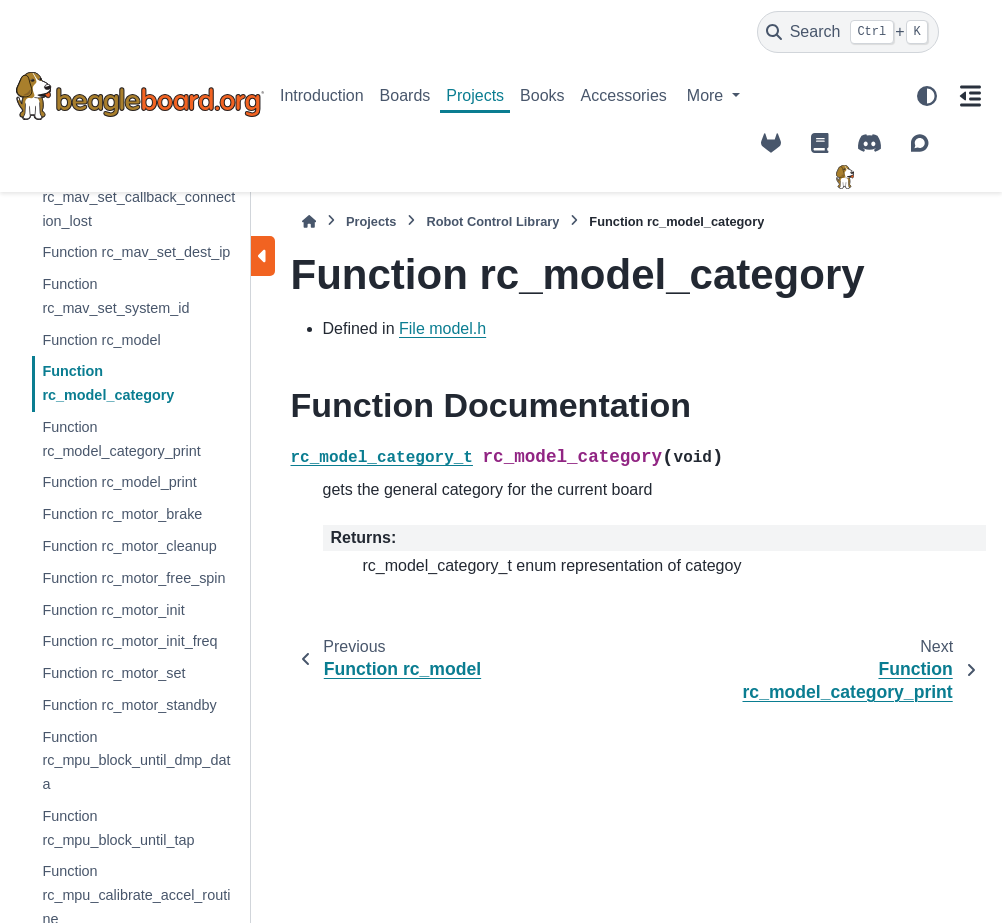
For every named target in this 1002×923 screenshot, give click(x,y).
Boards (405, 95)
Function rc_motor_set (113, 673)
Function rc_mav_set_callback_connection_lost (138, 197)
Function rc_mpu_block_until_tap (118, 828)
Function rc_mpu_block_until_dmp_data (136, 761)
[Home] (309, 221)
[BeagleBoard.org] (845, 177)
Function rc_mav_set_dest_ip (136, 252)
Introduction (322, 95)
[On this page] (970, 96)
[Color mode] (927, 96)
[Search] (848, 32)
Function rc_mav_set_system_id (115, 296)
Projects (475, 95)
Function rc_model (101, 340)
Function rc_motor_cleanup (129, 546)
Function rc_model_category (108, 383)
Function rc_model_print (119, 482)
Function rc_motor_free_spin (133, 578)
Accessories (624, 95)
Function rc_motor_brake (122, 514)
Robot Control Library (492, 221)
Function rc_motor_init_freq (129, 641)
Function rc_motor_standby (129, 705)
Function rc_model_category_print (121, 439)
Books (542, 95)
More (707, 95)
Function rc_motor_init (113, 610)
